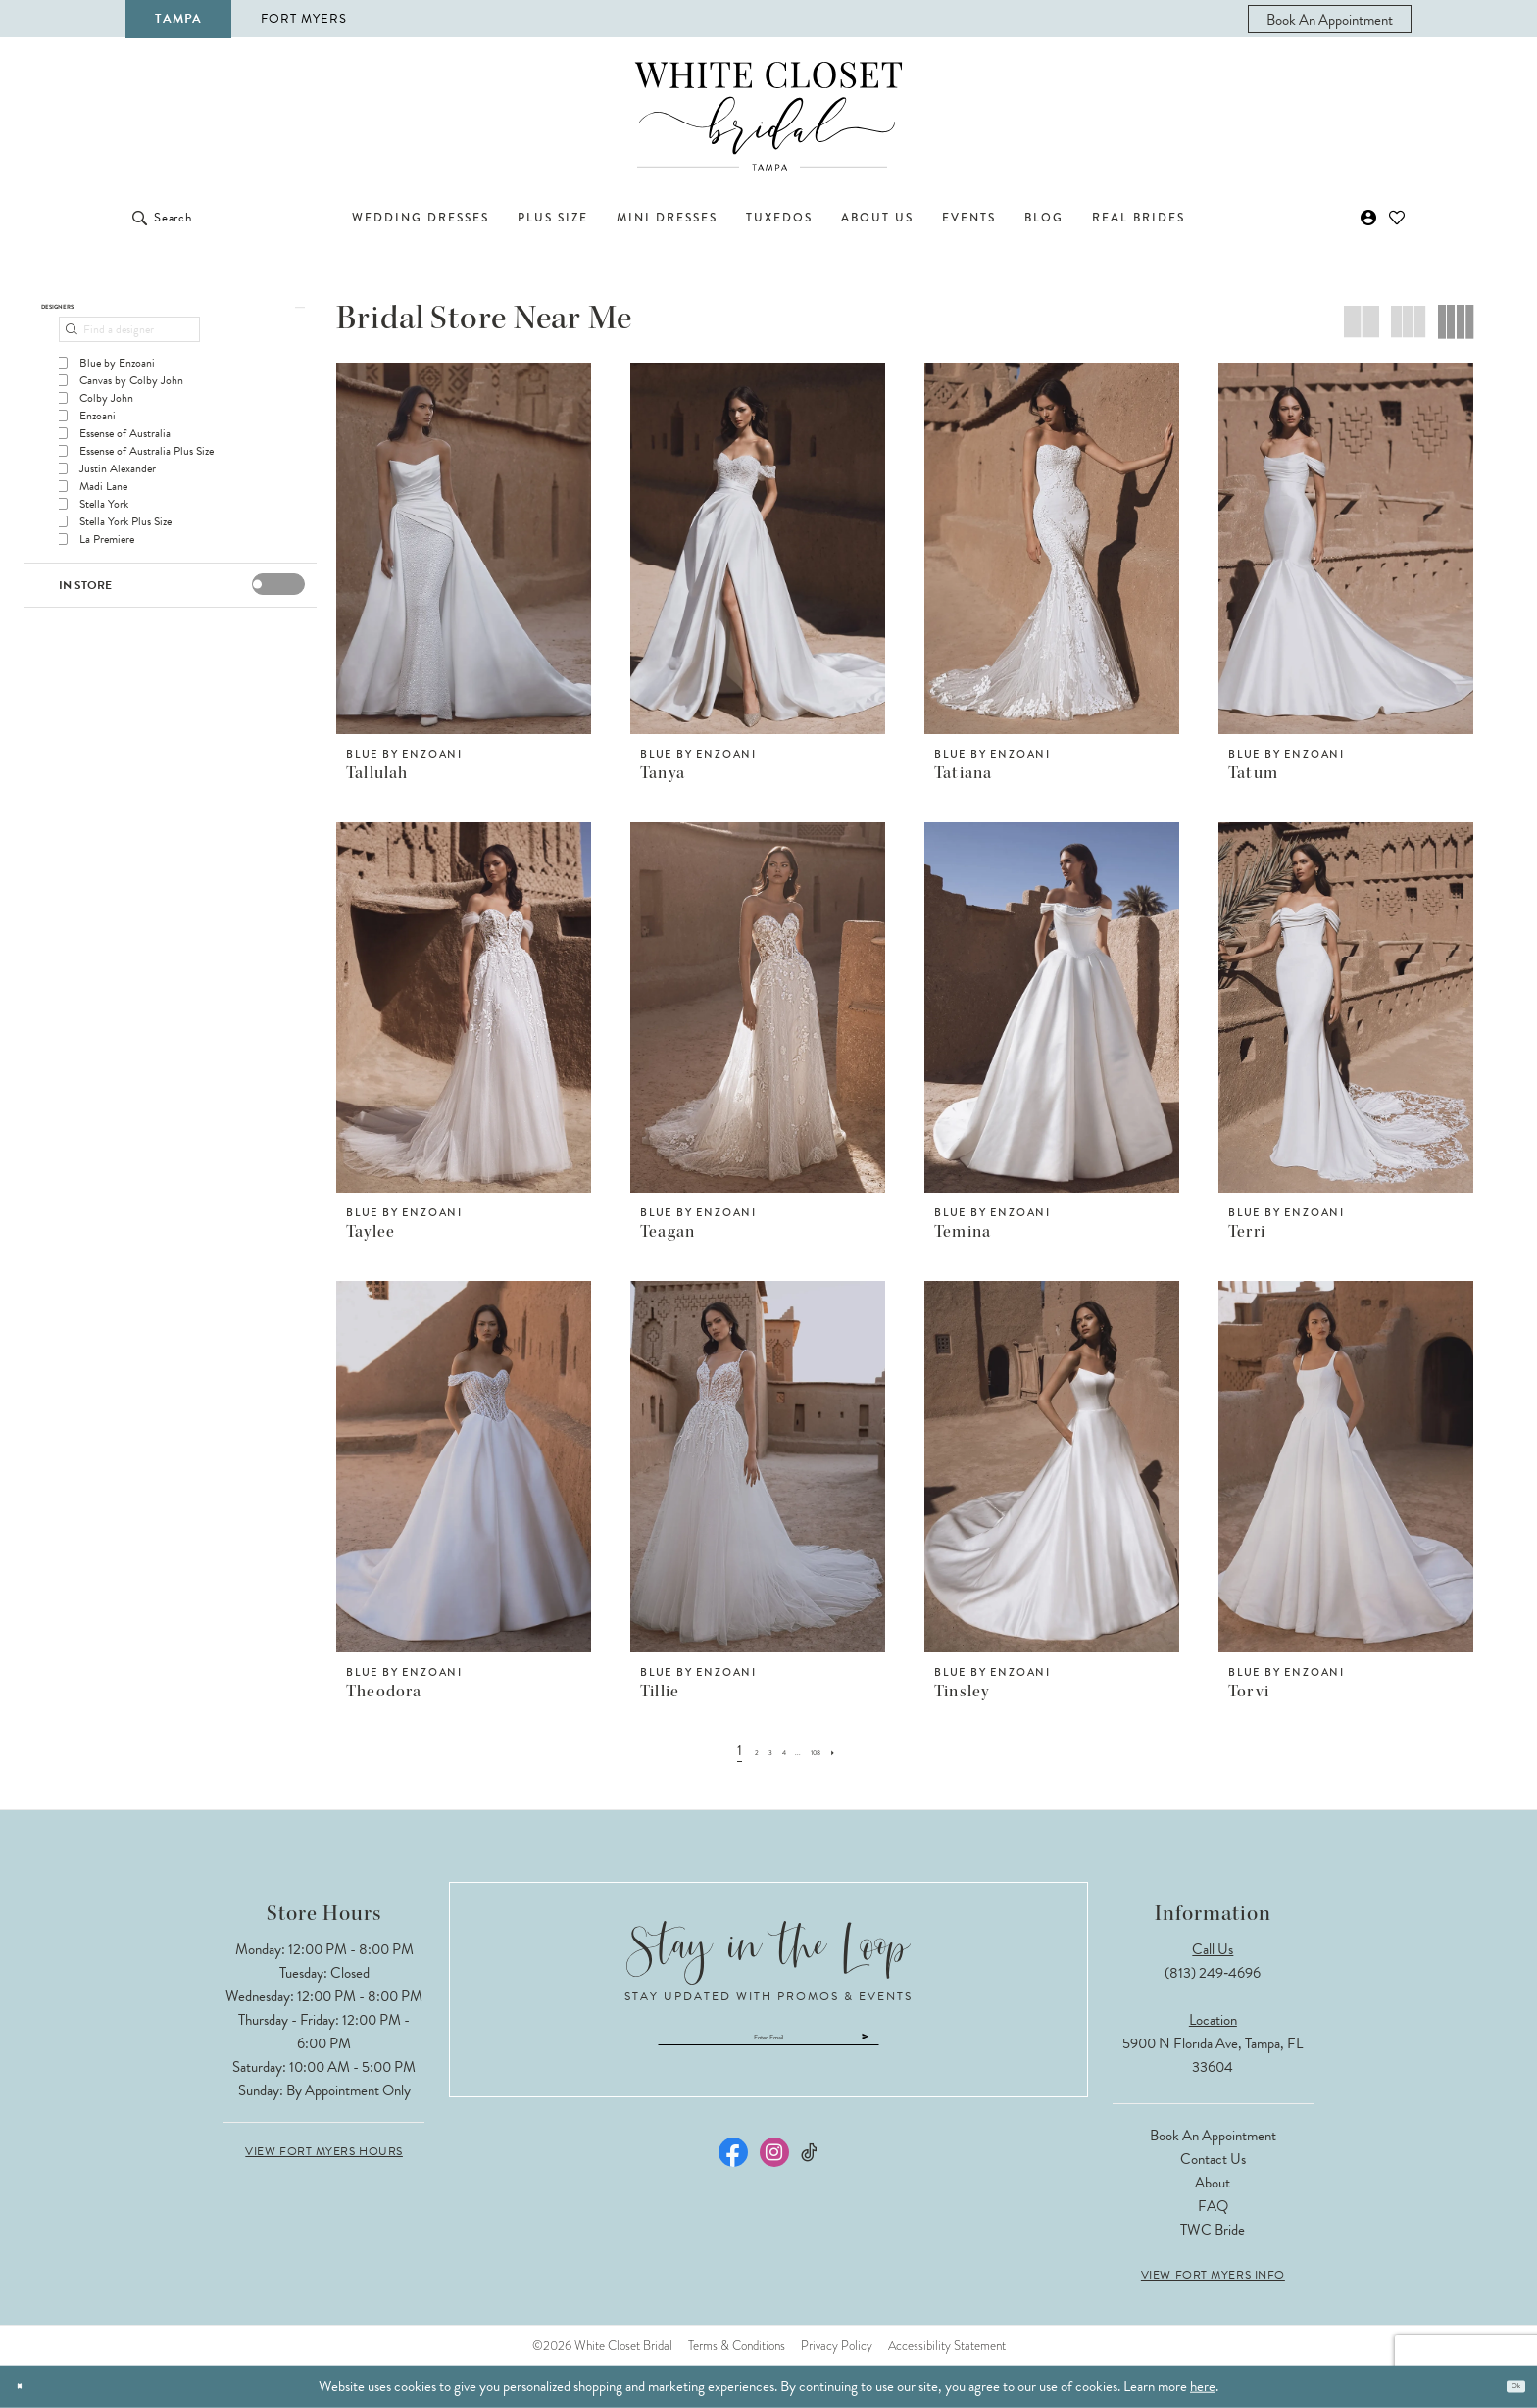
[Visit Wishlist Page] (1397, 217)
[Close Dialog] (28, 2387)
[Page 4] (779, 1750)
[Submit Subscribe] (968, 2046)
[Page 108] (835, 1750)
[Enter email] (768, 2046)
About (1212, 2182)
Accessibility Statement (947, 2345)
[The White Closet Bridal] (768, 116)
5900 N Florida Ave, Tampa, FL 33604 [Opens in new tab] (1212, 2055)
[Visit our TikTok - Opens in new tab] (810, 2171)
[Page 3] (756, 1750)
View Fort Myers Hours (324, 2151)
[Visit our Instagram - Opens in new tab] (774, 2171)
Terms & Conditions (736, 2345)
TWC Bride (1212, 2229)
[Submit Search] (139, 217)
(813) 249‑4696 (1213, 1973)
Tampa (178, 18)
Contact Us (1213, 2159)
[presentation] (278, 603)
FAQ (1213, 2206)
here (1202, 2386)
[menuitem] (1330, 19)
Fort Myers (304, 18)
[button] (1369, 217)
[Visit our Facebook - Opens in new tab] (733, 2171)
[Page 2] (732, 1750)
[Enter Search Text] (239, 217)
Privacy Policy (836, 2345)
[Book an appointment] (1330, 19)
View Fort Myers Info (1213, 2275)
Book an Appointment (1213, 2135)
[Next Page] (867, 1750)
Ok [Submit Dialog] (1506, 2386)
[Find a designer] (129, 349)
